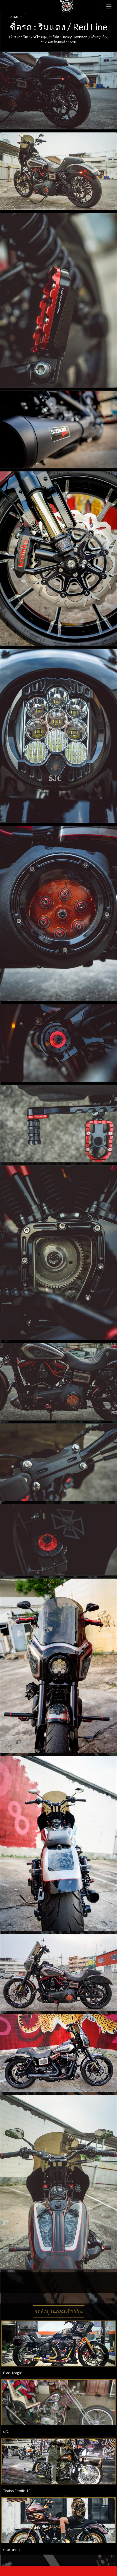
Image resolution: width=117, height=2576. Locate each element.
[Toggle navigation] (109, 6)
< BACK (16, 17)
